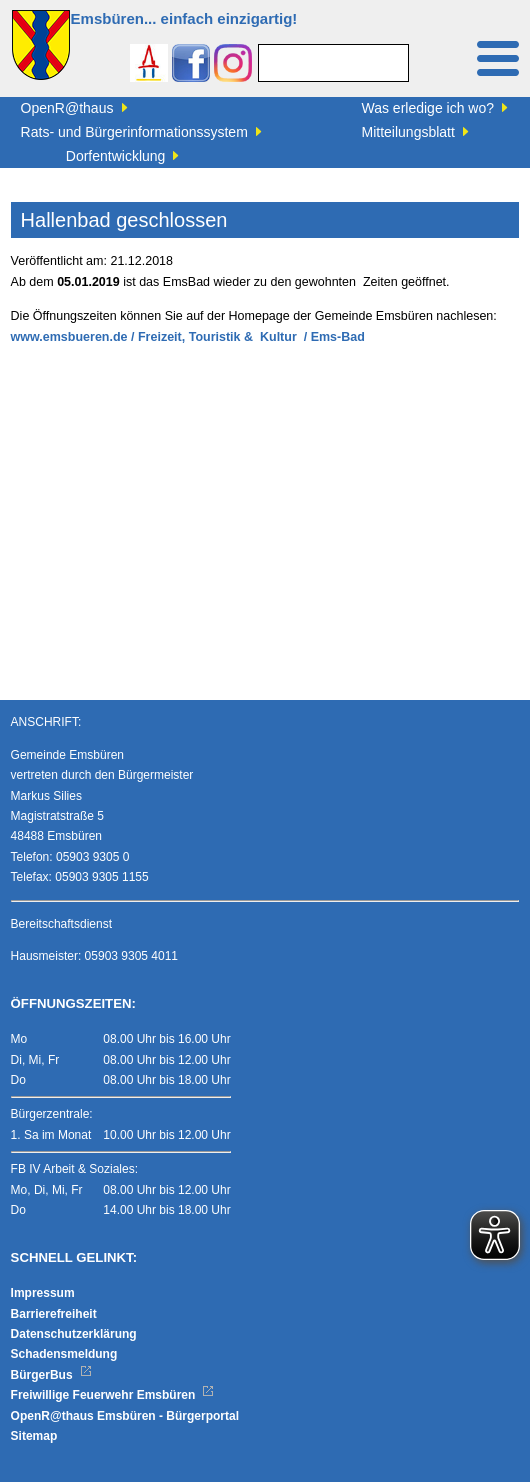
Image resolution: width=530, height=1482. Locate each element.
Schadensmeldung (64, 1354)
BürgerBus (51, 1375)
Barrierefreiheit (54, 1314)
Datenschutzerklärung (74, 1334)
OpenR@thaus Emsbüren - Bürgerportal (125, 1416)
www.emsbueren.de (69, 337)
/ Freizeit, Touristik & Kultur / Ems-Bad (248, 337)
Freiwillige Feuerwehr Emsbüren (113, 1395)
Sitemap (34, 1436)
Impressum (43, 1293)
